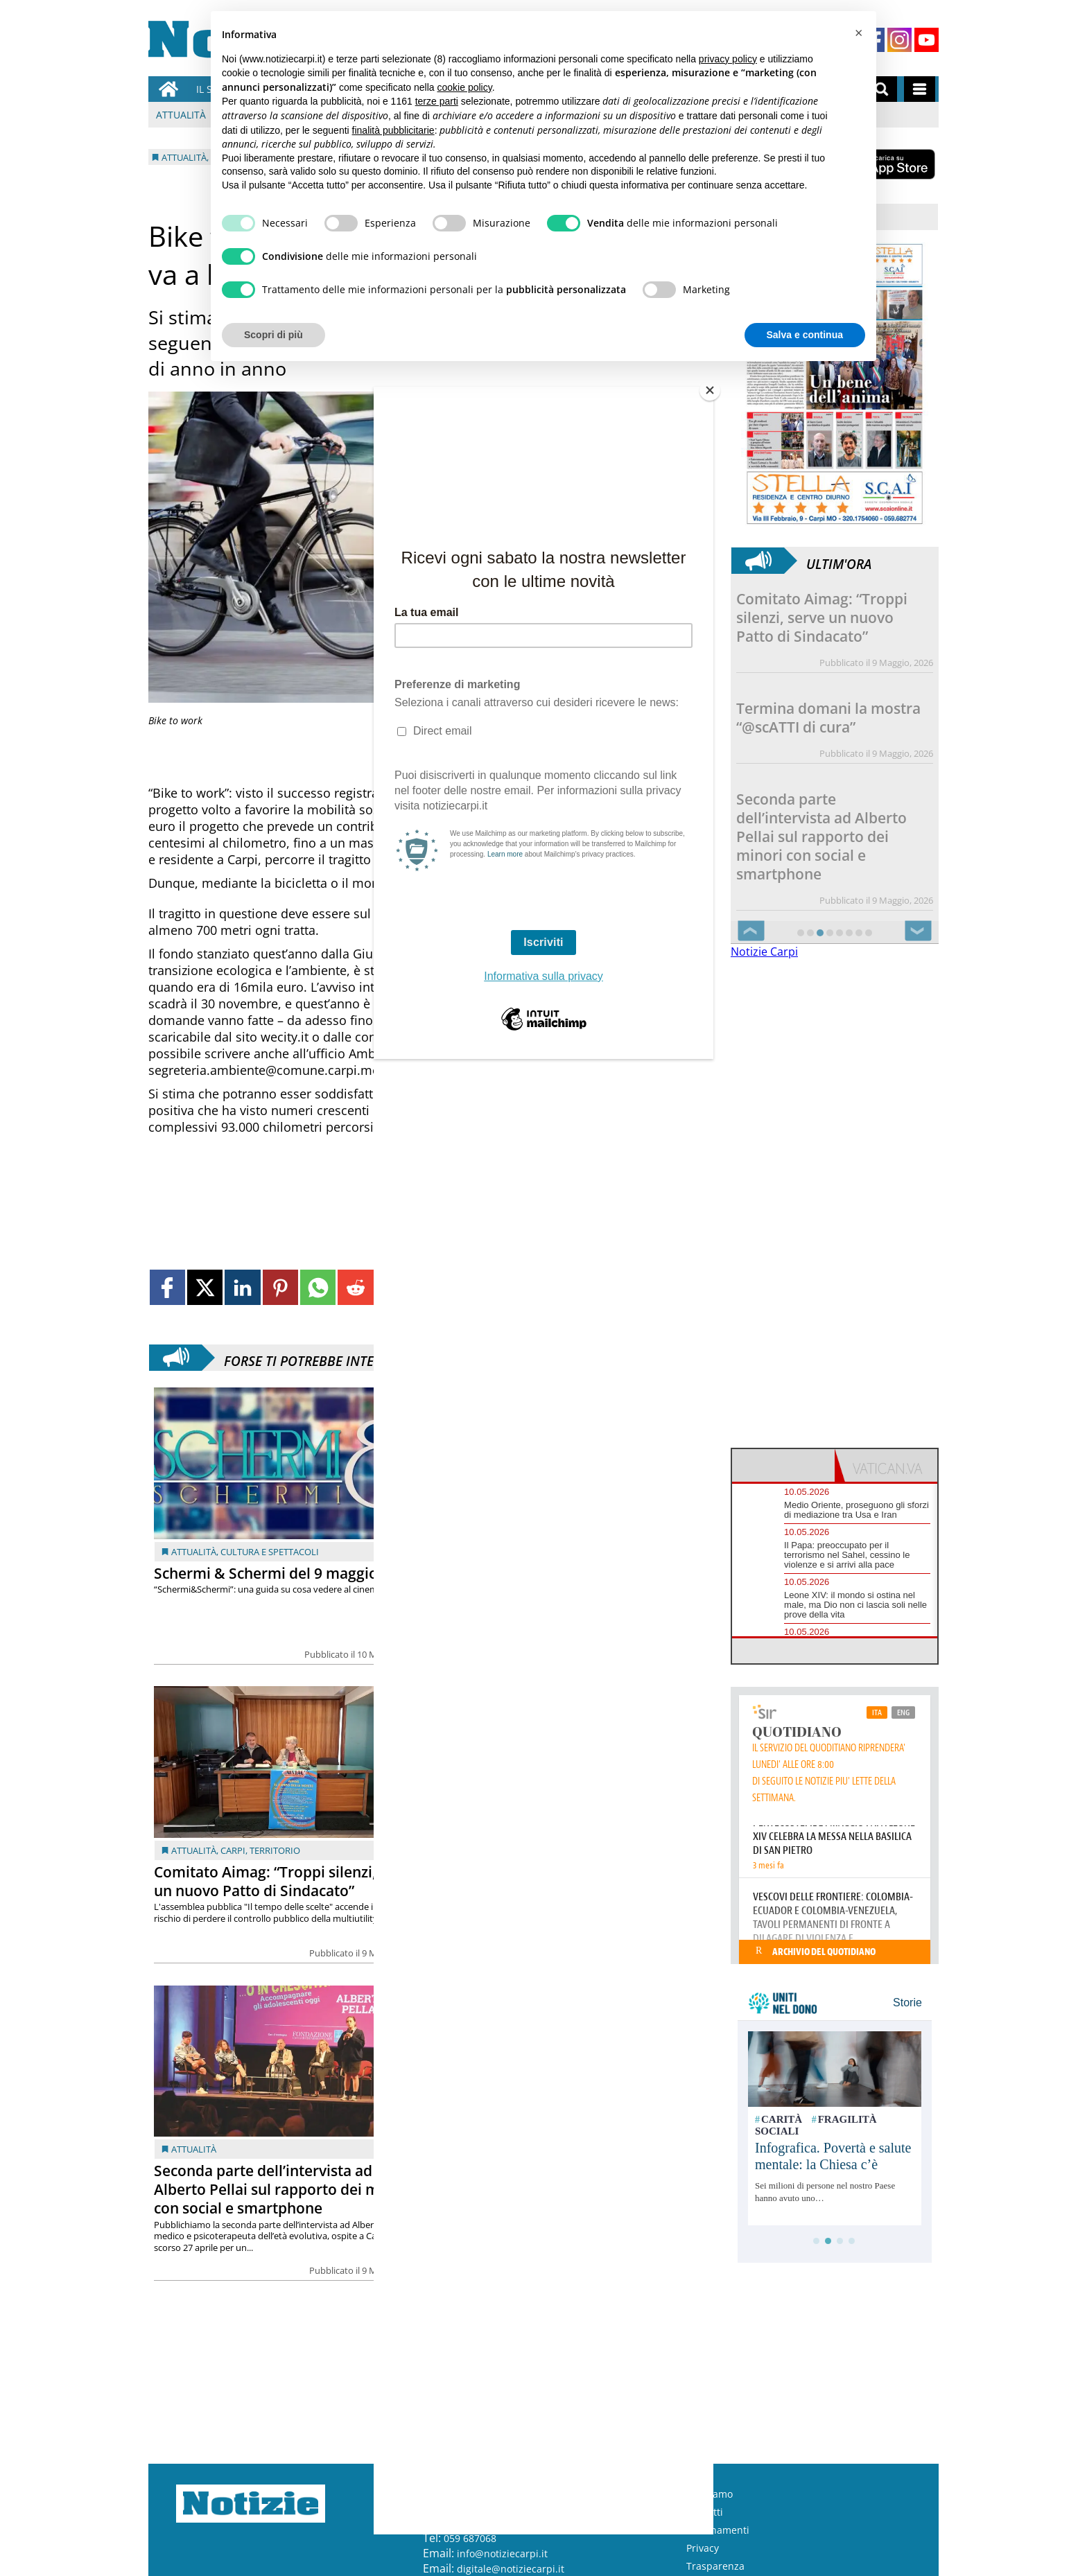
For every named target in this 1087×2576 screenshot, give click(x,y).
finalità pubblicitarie (393, 130)
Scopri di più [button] (273, 334)
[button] (858, 33)
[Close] (709, 390)
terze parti (436, 101)
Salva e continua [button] (805, 334)
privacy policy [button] (728, 58)
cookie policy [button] (464, 87)
